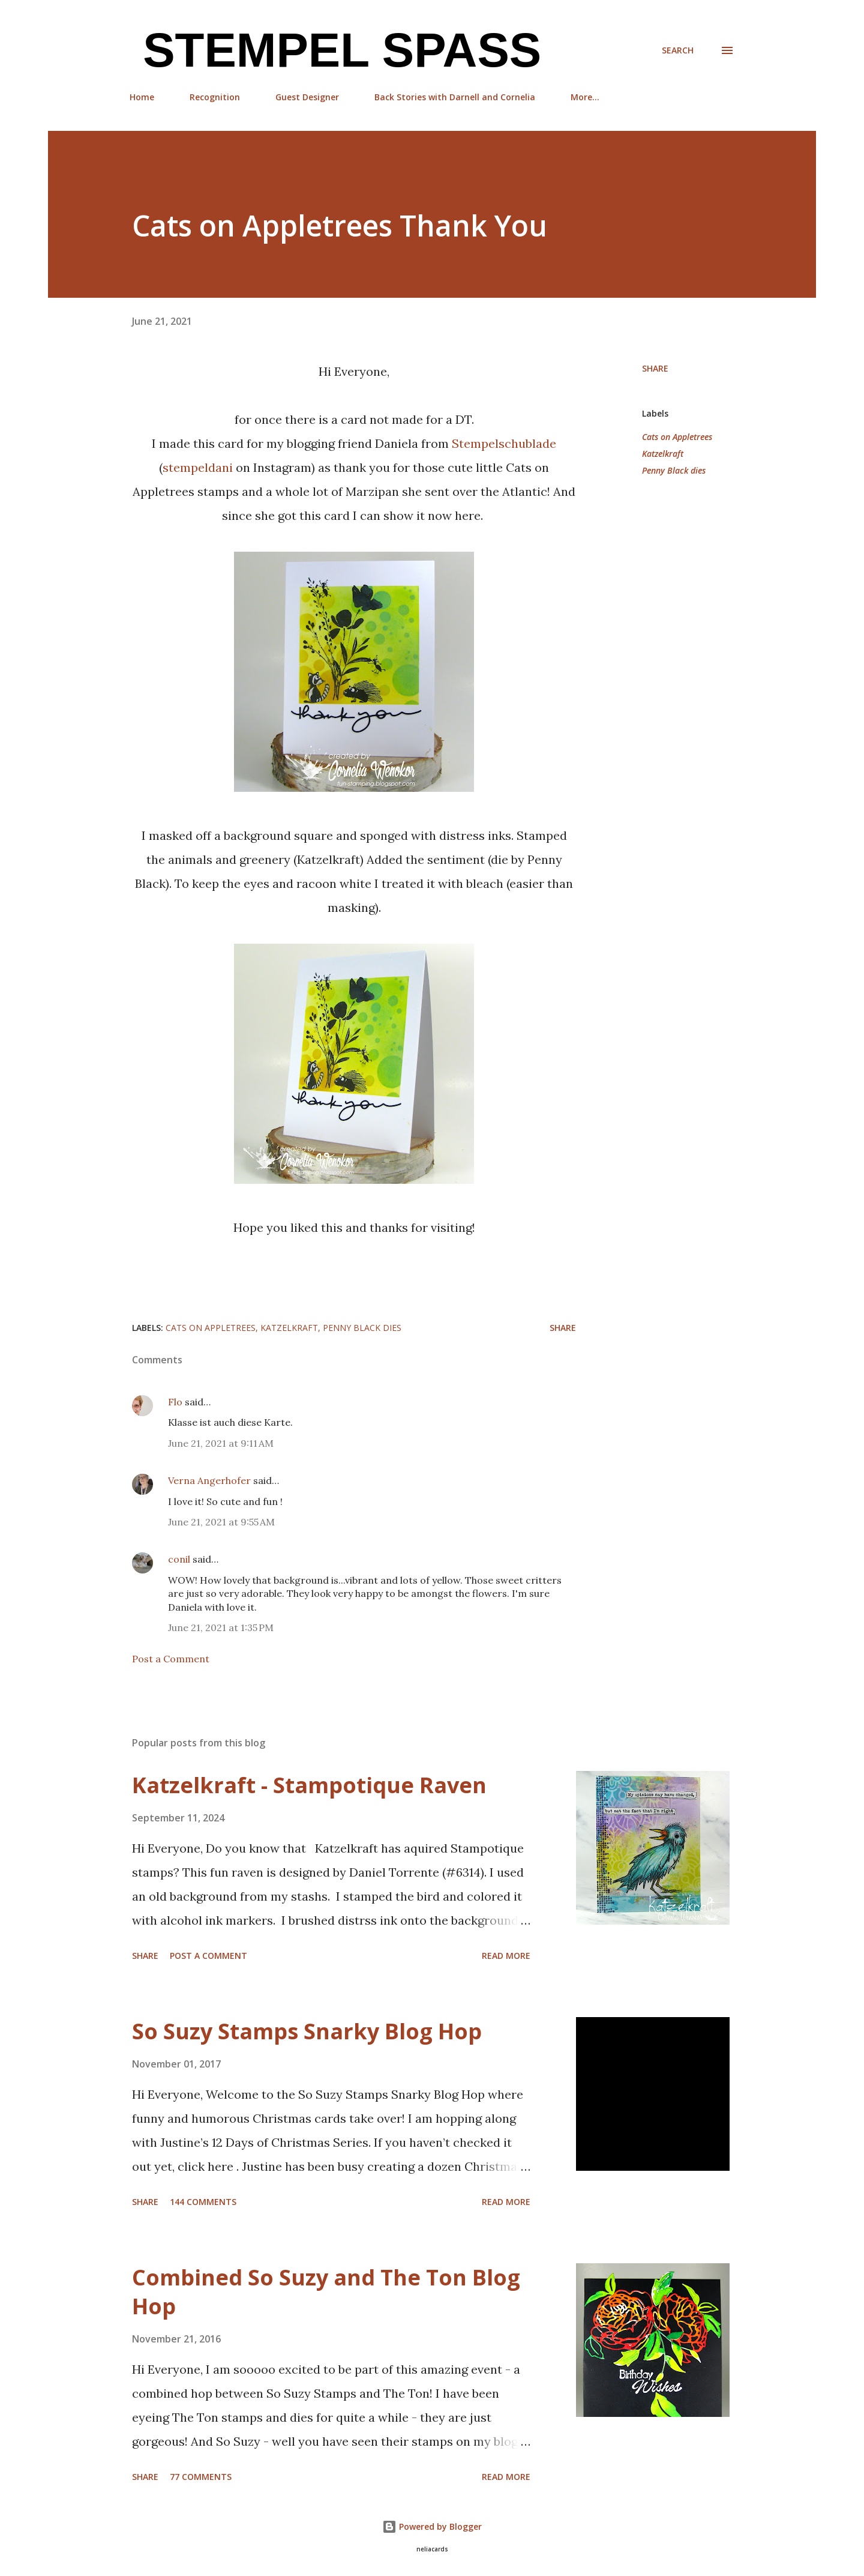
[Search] (678, 50)
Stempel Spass (335, 50)
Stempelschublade (504, 443)
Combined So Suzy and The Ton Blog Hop (326, 2292)
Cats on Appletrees (677, 436)
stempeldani (199, 467)
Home (142, 97)
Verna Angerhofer (209, 1480)
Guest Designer (307, 97)
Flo (175, 1402)
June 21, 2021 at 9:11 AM (221, 1443)
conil (179, 1559)
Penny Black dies (674, 470)
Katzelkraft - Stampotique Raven (309, 1785)
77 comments (201, 2476)
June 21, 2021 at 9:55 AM (221, 1522)
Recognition (215, 97)
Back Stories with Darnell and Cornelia (454, 97)
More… (585, 97)
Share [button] (655, 368)
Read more (506, 1955)
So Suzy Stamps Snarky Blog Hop (307, 2031)
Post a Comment (170, 1659)
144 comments (203, 2201)
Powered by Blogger (432, 2526)
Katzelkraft (662, 453)
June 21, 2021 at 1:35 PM (221, 1627)
